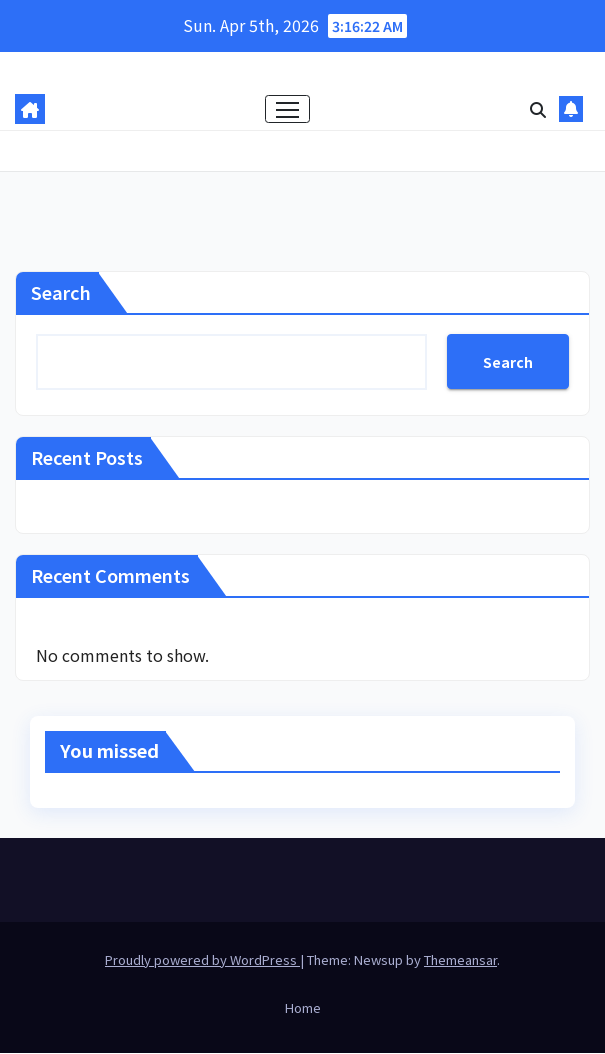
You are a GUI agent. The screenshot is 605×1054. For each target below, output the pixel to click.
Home (303, 1008)
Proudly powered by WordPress (202, 959)
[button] (538, 109)
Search (61, 293)
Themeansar (460, 959)
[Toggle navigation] (287, 109)
